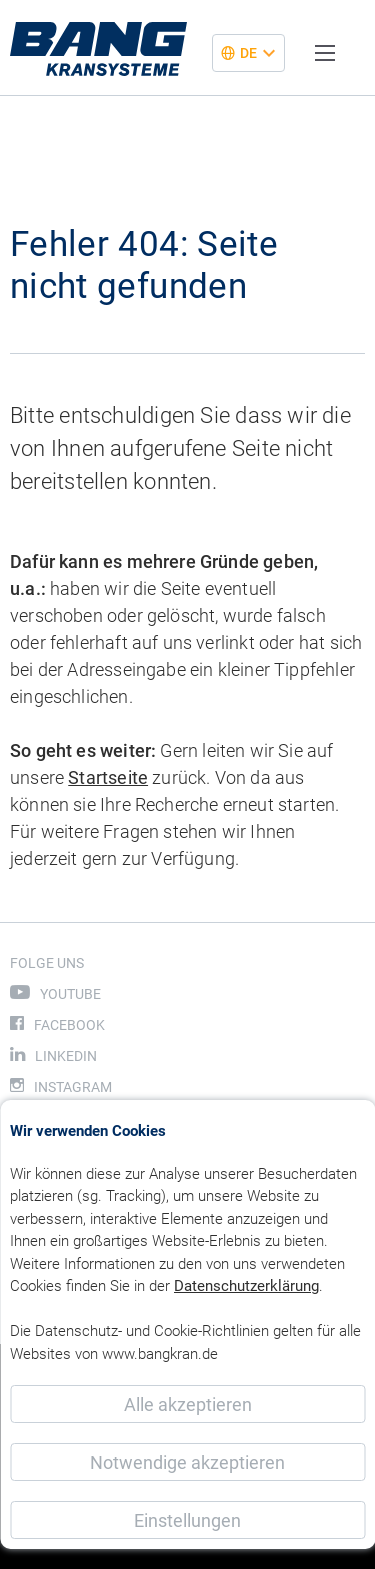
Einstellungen (187, 1520)
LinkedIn (66, 1056)
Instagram (73, 1087)
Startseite (108, 777)
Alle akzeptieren (188, 1404)
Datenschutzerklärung (246, 1286)
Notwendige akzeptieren (187, 1462)
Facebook (69, 1025)
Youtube (70, 994)
